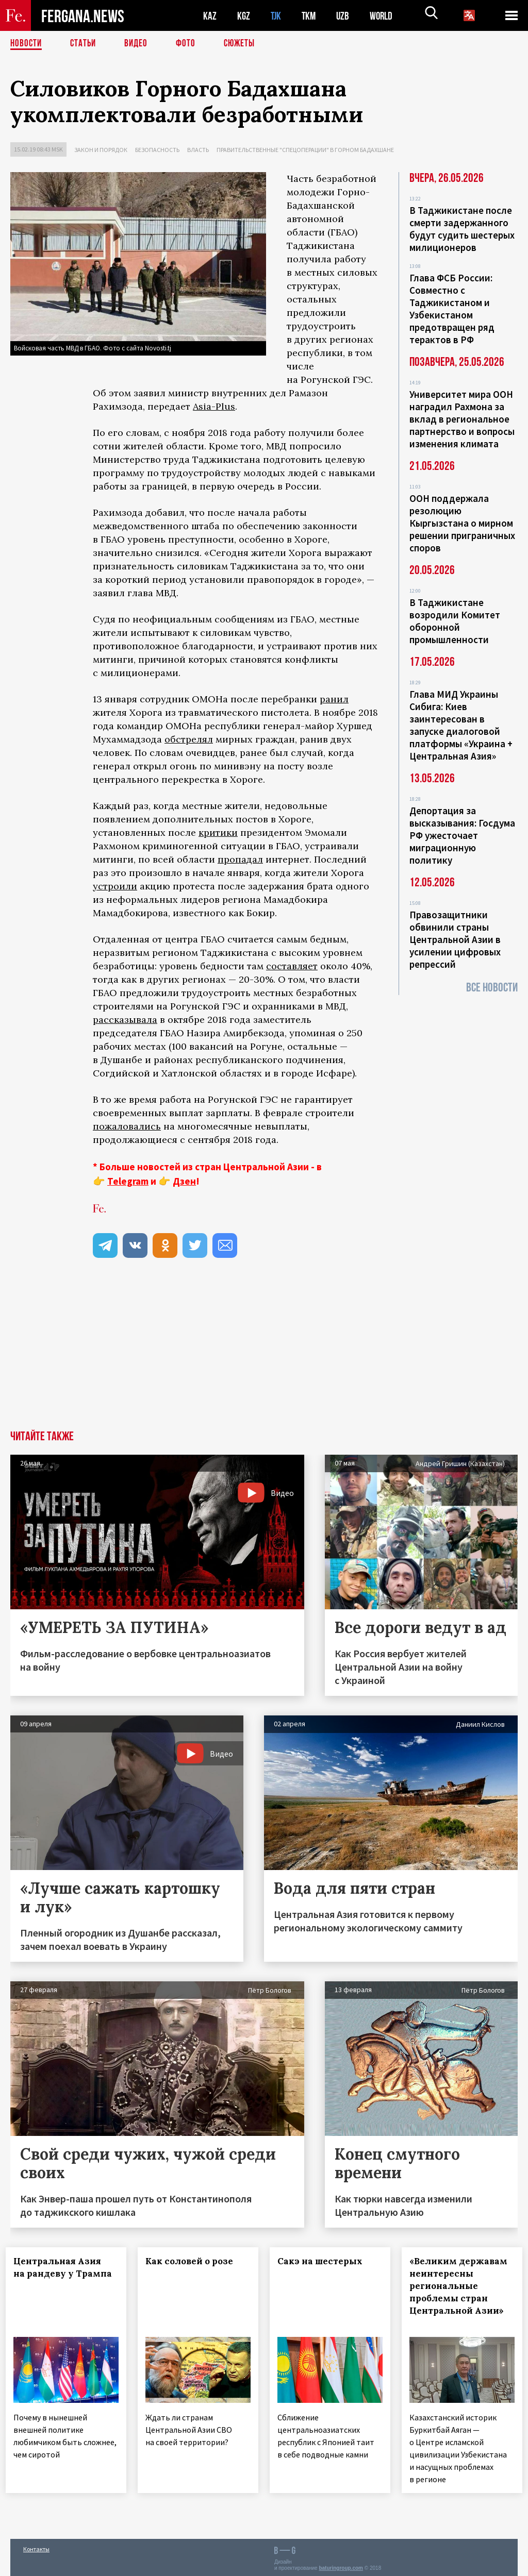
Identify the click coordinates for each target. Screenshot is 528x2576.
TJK (277, 15)
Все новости (492, 987)
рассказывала (125, 1019)
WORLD (385, 15)
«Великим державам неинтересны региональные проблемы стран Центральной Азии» (461, 2292)
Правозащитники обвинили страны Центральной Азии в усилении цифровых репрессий (455, 939)
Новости (26, 44)
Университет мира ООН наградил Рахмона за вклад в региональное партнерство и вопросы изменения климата (462, 419)
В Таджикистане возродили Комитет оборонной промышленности (454, 621)
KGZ (244, 15)
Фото (190, 44)
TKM (310, 15)
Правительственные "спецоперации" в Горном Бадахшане (305, 150)
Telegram (127, 1181)
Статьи (85, 44)
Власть (198, 150)
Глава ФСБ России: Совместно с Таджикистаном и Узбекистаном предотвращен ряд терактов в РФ (451, 309)
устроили (115, 886)
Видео (139, 44)
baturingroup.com (341, 2565)
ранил (334, 699)
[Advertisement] (264, 1353)
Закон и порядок (100, 150)
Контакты (36, 2546)
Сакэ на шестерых (324, 2261)
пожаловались (127, 1126)
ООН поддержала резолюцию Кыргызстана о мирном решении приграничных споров (462, 523)
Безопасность (157, 150)
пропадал (240, 859)
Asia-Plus (214, 406)
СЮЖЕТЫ (244, 44)
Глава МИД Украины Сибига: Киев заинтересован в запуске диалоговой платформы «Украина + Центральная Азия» (461, 725)
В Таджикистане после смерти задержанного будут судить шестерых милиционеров (462, 229)
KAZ (210, 15)
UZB (345, 15)
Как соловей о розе (194, 2261)
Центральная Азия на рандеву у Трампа (62, 2273)
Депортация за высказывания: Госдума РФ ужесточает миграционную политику (462, 835)
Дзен (184, 1181)
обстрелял (188, 739)
